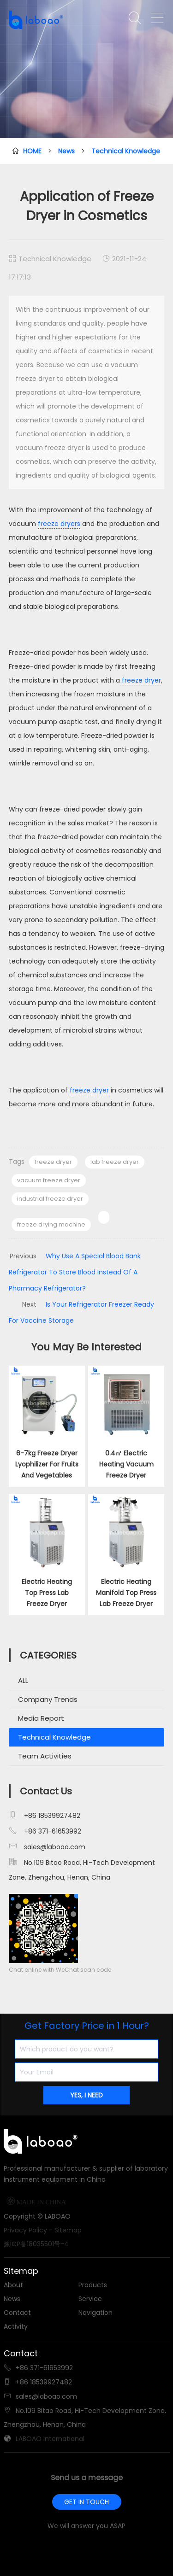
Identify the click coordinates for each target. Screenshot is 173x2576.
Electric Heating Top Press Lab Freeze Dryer (47, 1592)
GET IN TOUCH (86, 2501)
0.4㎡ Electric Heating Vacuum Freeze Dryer (126, 1464)
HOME (32, 151)
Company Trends (48, 1699)
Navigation (95, 2312)
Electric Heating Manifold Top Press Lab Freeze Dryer (126, 1592)
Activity (16, 2326)
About (13, 2285)
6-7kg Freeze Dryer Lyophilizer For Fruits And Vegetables (46, 1464)
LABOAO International (50, 2438)
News (66, 151)
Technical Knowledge (125, 151)
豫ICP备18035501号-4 (36, 2244)
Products (92, 2285)
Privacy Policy (25, 2230)
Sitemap (68, 2230)
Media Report (41, 1718)
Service (90, 2298)
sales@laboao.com (54, 1847)
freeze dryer (140, 680)
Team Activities (45, 1756)
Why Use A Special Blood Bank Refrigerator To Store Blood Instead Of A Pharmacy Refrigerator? (75, 1272)
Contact (17, 2312)
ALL (23, 1680)
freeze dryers (59, 523)
